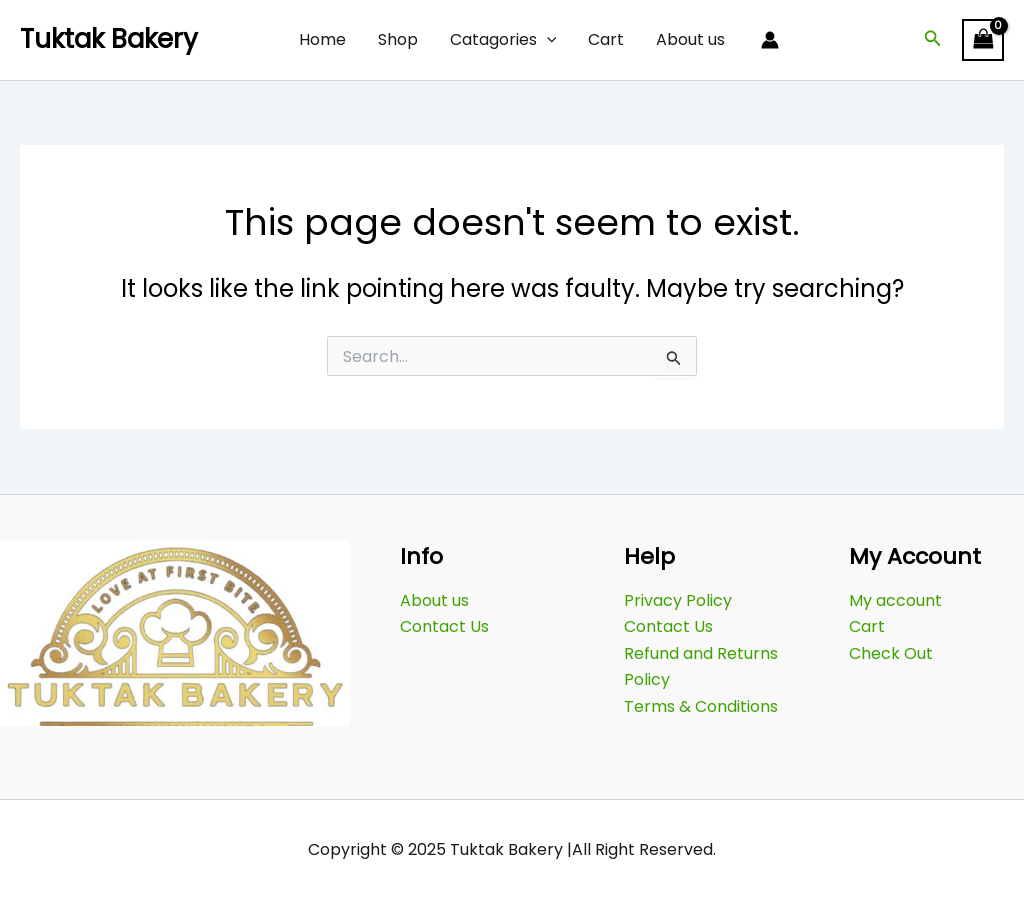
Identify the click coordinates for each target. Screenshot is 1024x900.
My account (895, 600)
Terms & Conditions (701, 706)
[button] (933, 40)
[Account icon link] (770, 40)
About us (690, 39)
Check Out (891, 653)
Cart (606, 39)
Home (322, 39)
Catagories (503, 40)
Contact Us (444, 626)
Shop (398, 39)
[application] (547, 40)
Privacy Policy (678, 600)
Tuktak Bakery (109, 39)
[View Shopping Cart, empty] (983, 39)
